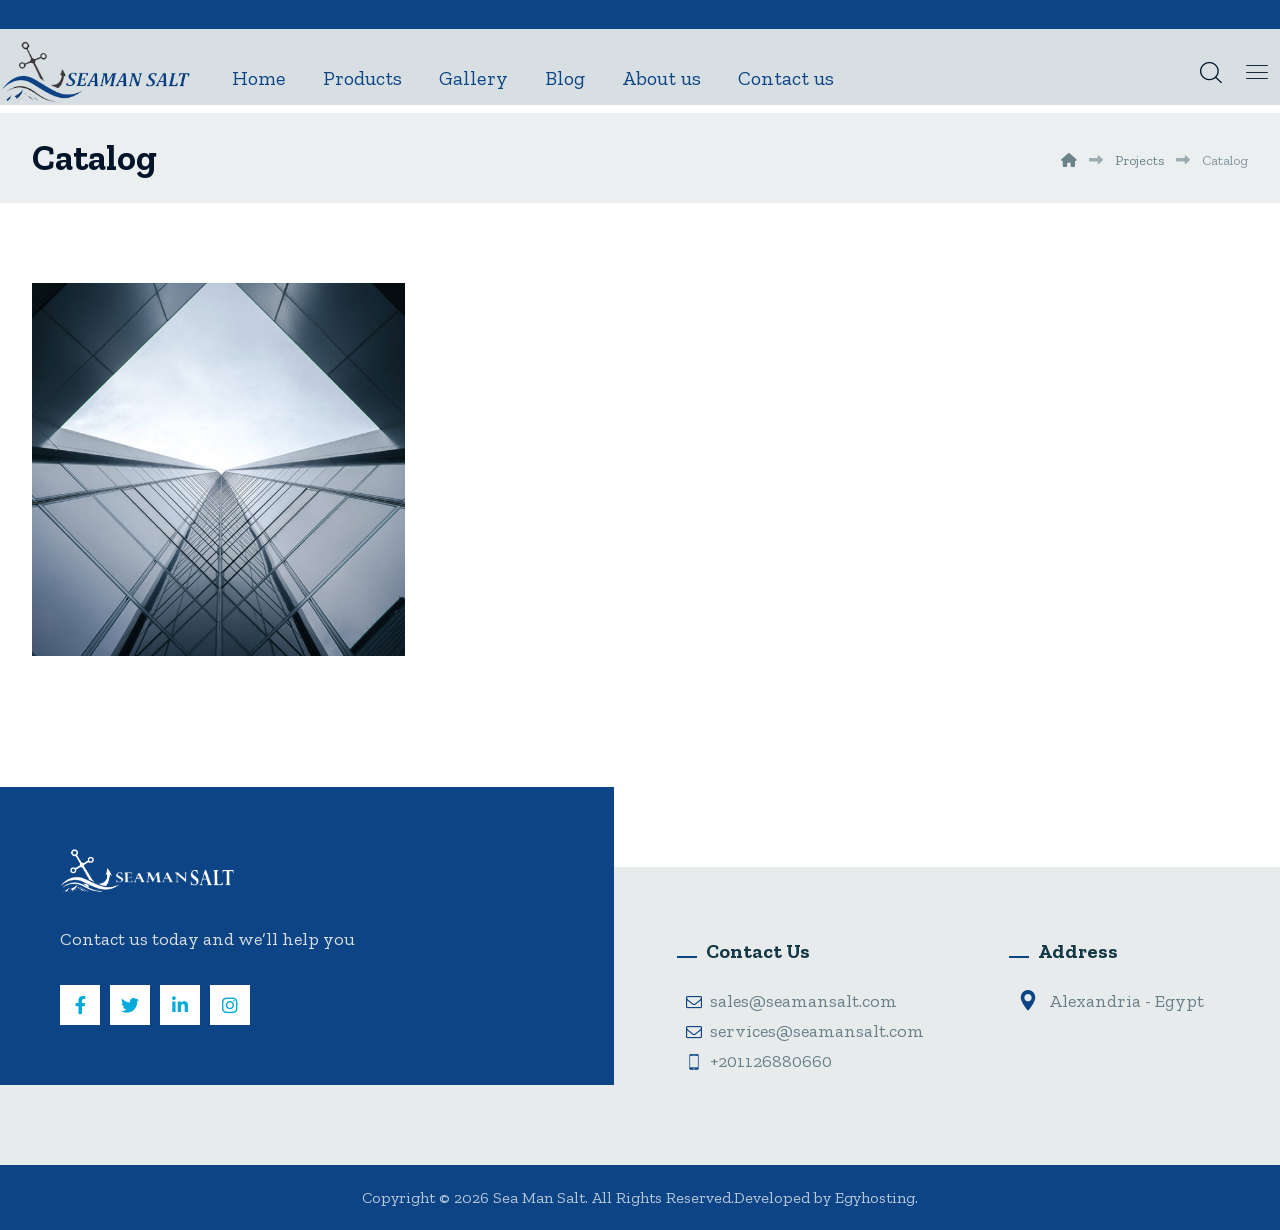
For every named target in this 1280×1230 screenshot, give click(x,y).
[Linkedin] (180, 1005)
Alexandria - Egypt (1111, 1001)
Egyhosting (875, 1197)
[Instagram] (230, 1005)
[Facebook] (80, 1005)
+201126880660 (759, 1061)
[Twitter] (130, 1005)
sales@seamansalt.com (791, 1001)
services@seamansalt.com (805, 1031)
